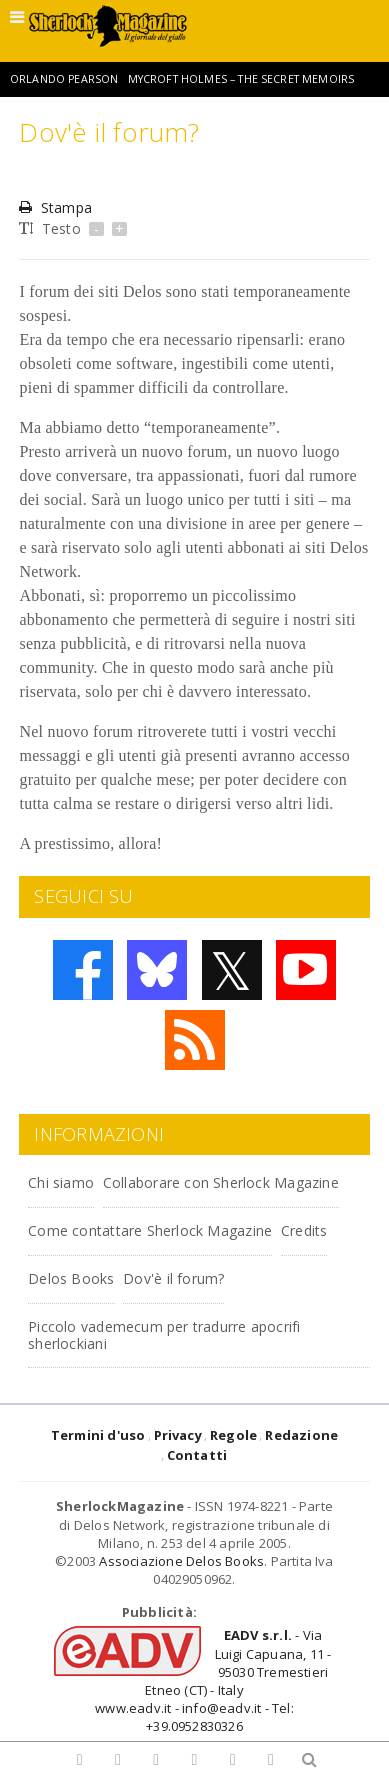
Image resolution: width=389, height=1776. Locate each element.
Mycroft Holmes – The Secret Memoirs (241, 79)
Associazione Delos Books (181, 1561)
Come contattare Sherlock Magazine (150, 1230)
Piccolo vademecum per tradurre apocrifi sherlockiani (164, 1335)
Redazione (301, 1435)
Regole (233, 1435)
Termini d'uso (98, 1435)
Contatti (197, 1455)
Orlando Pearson (64, 79)
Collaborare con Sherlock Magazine (221, 1182)
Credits (304, 1230)
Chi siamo (61, 1182)
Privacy (178, 1435)
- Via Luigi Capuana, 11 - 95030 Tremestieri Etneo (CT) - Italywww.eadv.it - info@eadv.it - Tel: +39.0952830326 (213, 1680)
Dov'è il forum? (173, 1278)
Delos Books (71, 1278)
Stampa (55, 207)
